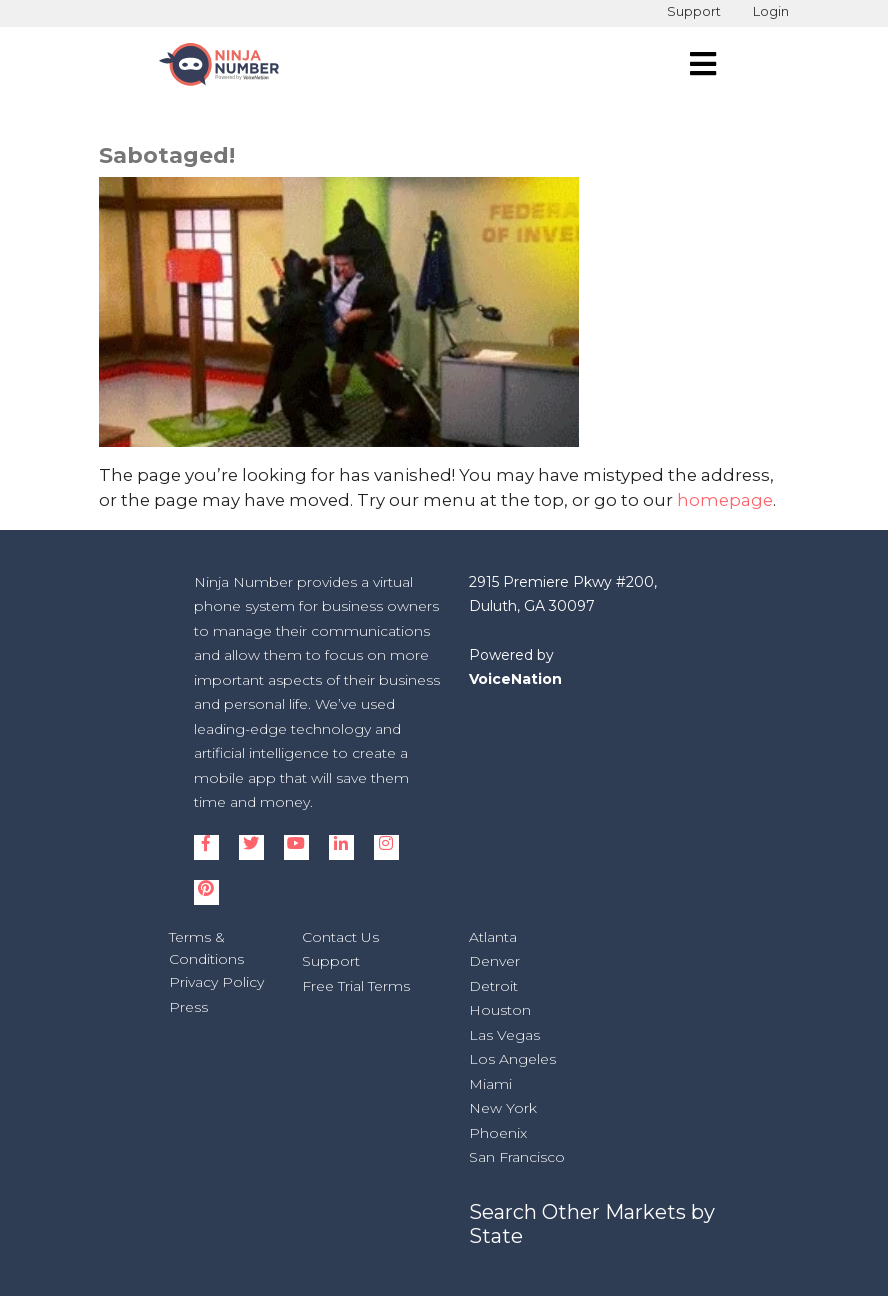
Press (188, 1007)
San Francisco (517, 1157)
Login (771, 11)
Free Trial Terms (356, 986)
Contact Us (340, 937)
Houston (500, 1010)
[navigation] (703, 64)
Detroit (493, 986)
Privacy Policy (216, 982)
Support (694, 11)
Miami (490, 1084)
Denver (494, 961)
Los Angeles (512, 1059)
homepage (725, 500)
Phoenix (498, 1133)
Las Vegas (504, 1035)
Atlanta (493, 937)
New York (503, 1108)
